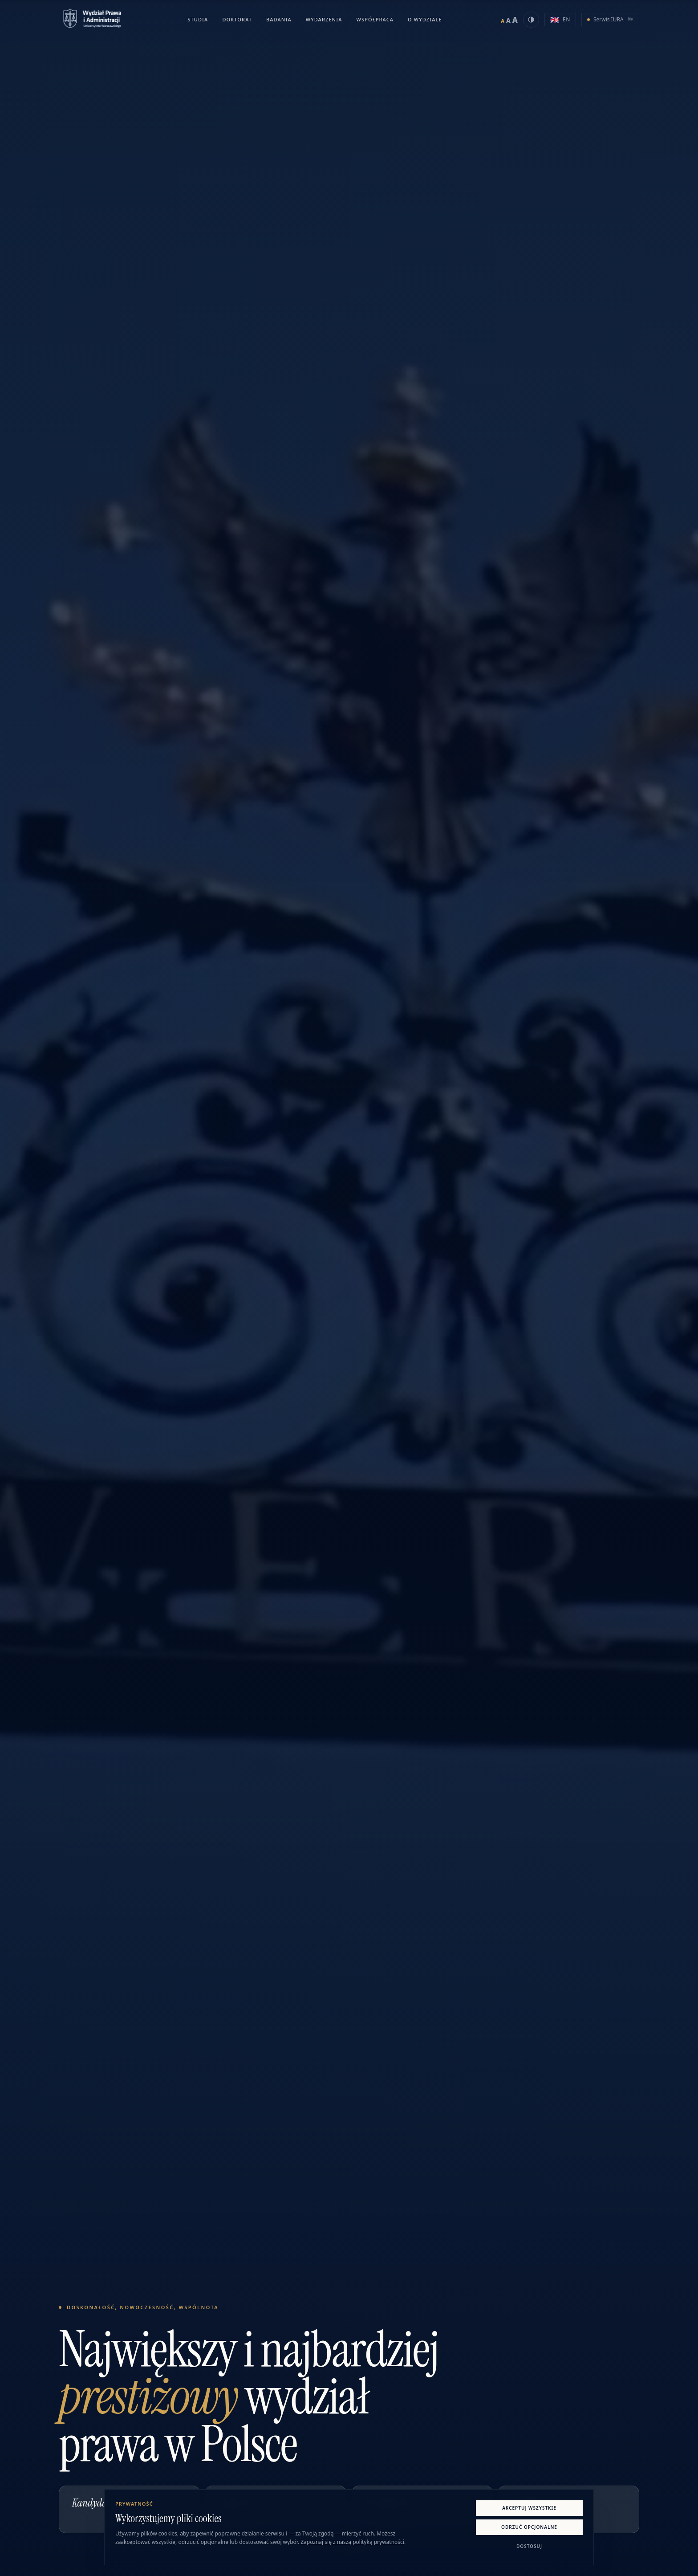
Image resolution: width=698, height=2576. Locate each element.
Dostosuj (529, 2546)
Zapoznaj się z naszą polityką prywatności (352, 2542)
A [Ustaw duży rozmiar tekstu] (515, 20)
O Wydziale (425, 19)
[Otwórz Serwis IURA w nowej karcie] (610, 19)
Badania (279, 19)
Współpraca (375, 19)
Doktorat (237, 19)
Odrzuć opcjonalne (529, 2527)
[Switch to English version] (560, 19)
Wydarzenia (324, 19)
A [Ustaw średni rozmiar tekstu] (508, 20)
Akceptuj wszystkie (529, 2508)
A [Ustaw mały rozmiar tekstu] (502, 20)
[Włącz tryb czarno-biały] (531, 20)
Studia (197, 19)
